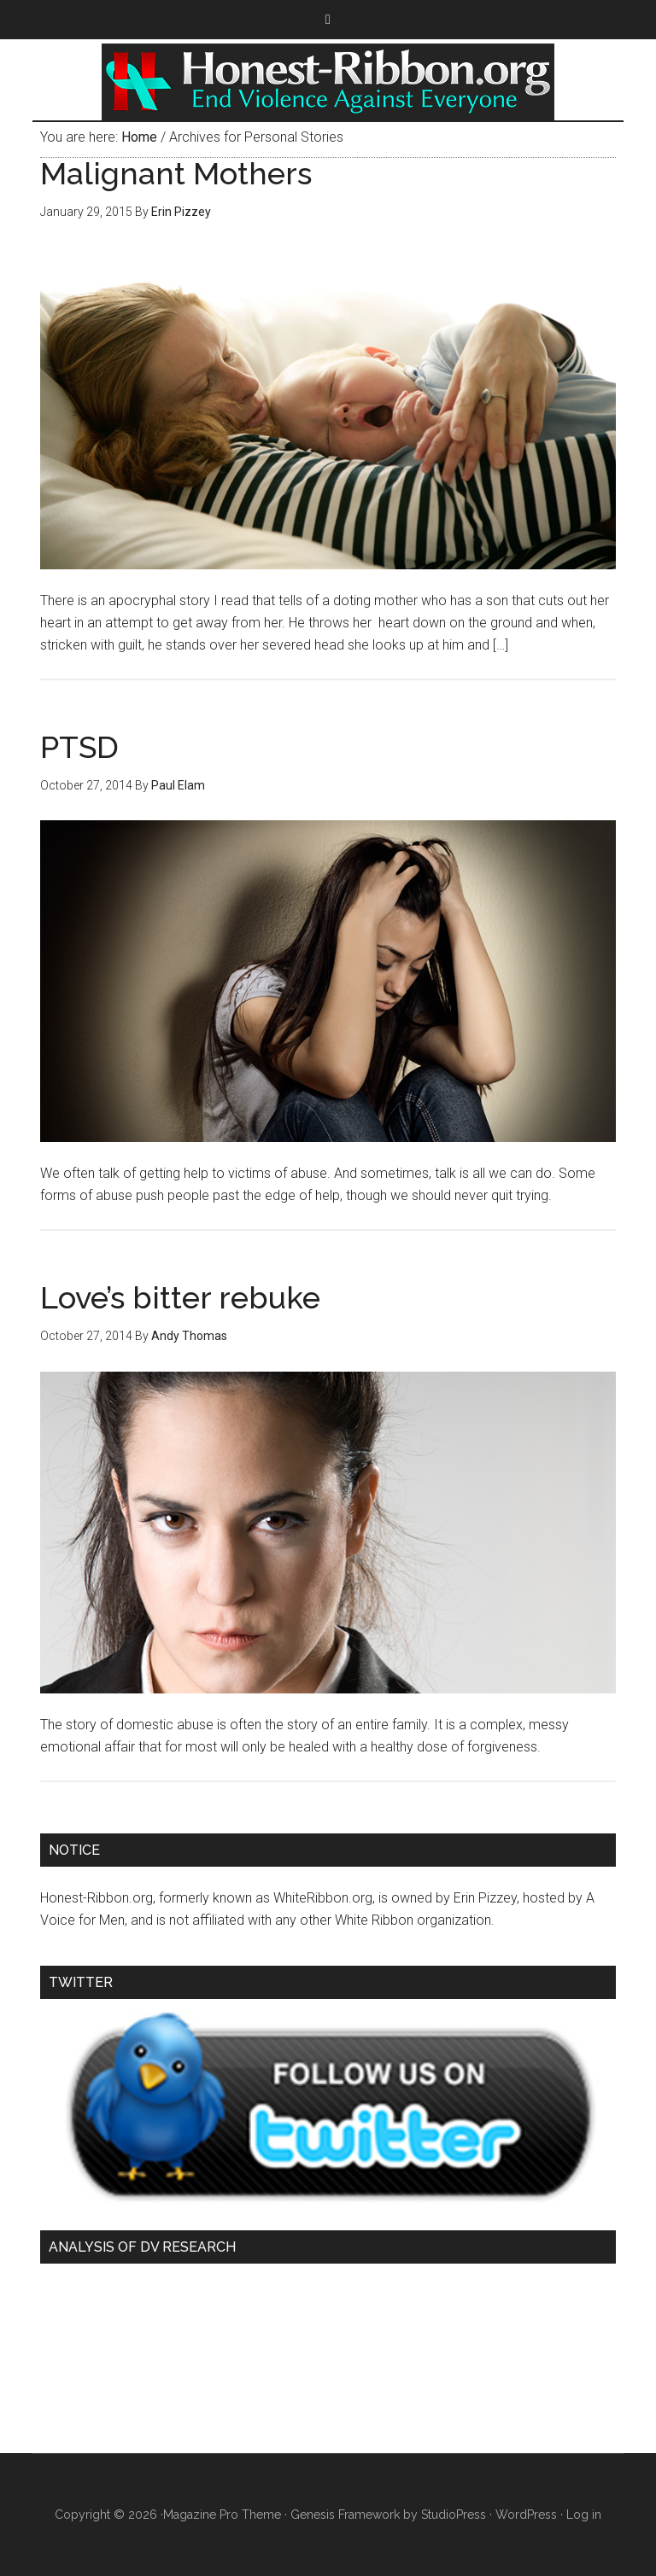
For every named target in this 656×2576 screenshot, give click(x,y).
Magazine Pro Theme (222, 2514)
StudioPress (453, 2514)
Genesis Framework (345, 2514)
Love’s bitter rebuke (180, 1297)
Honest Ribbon (327, 82)
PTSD (79, 747)
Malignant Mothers (176, 173)
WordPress (526, 2514)
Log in (583, 2514)
